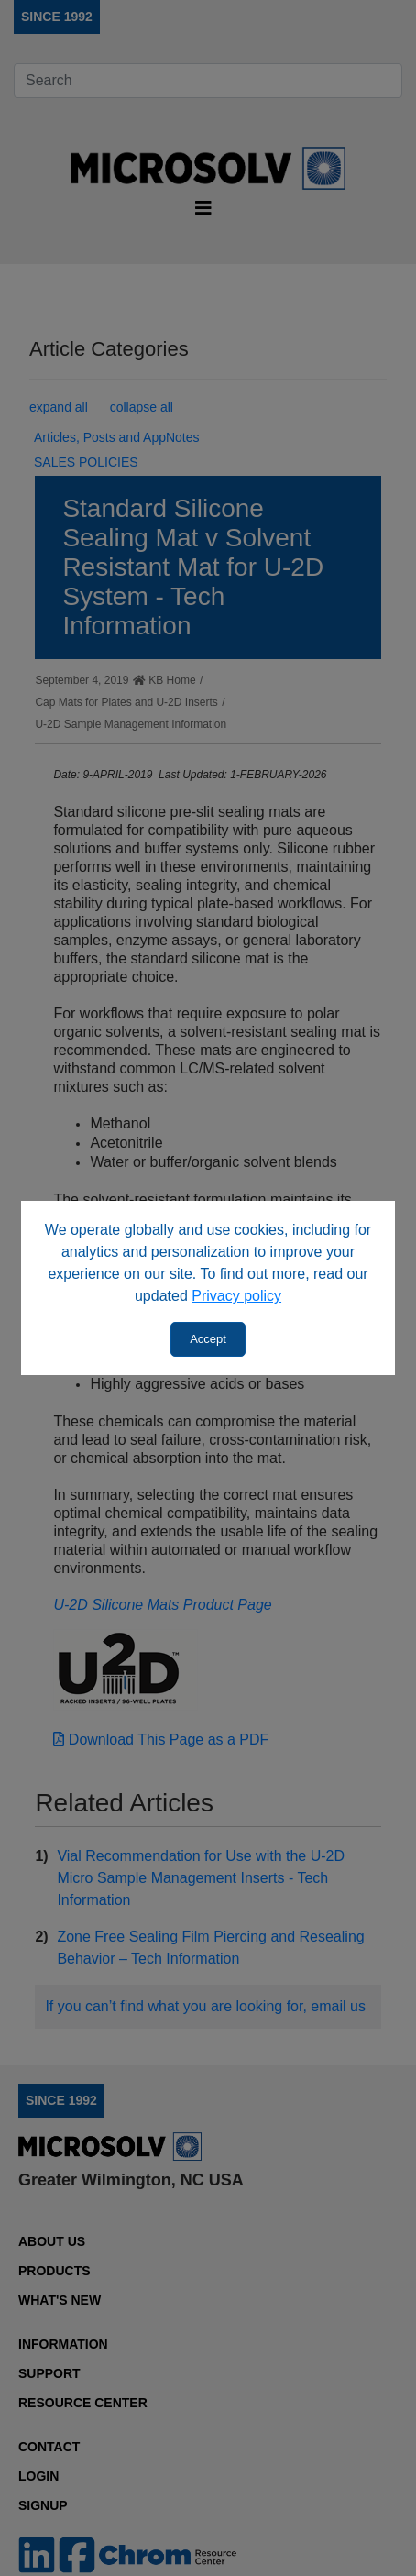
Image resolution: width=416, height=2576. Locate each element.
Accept (208, 1339)
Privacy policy (236, 1296)
